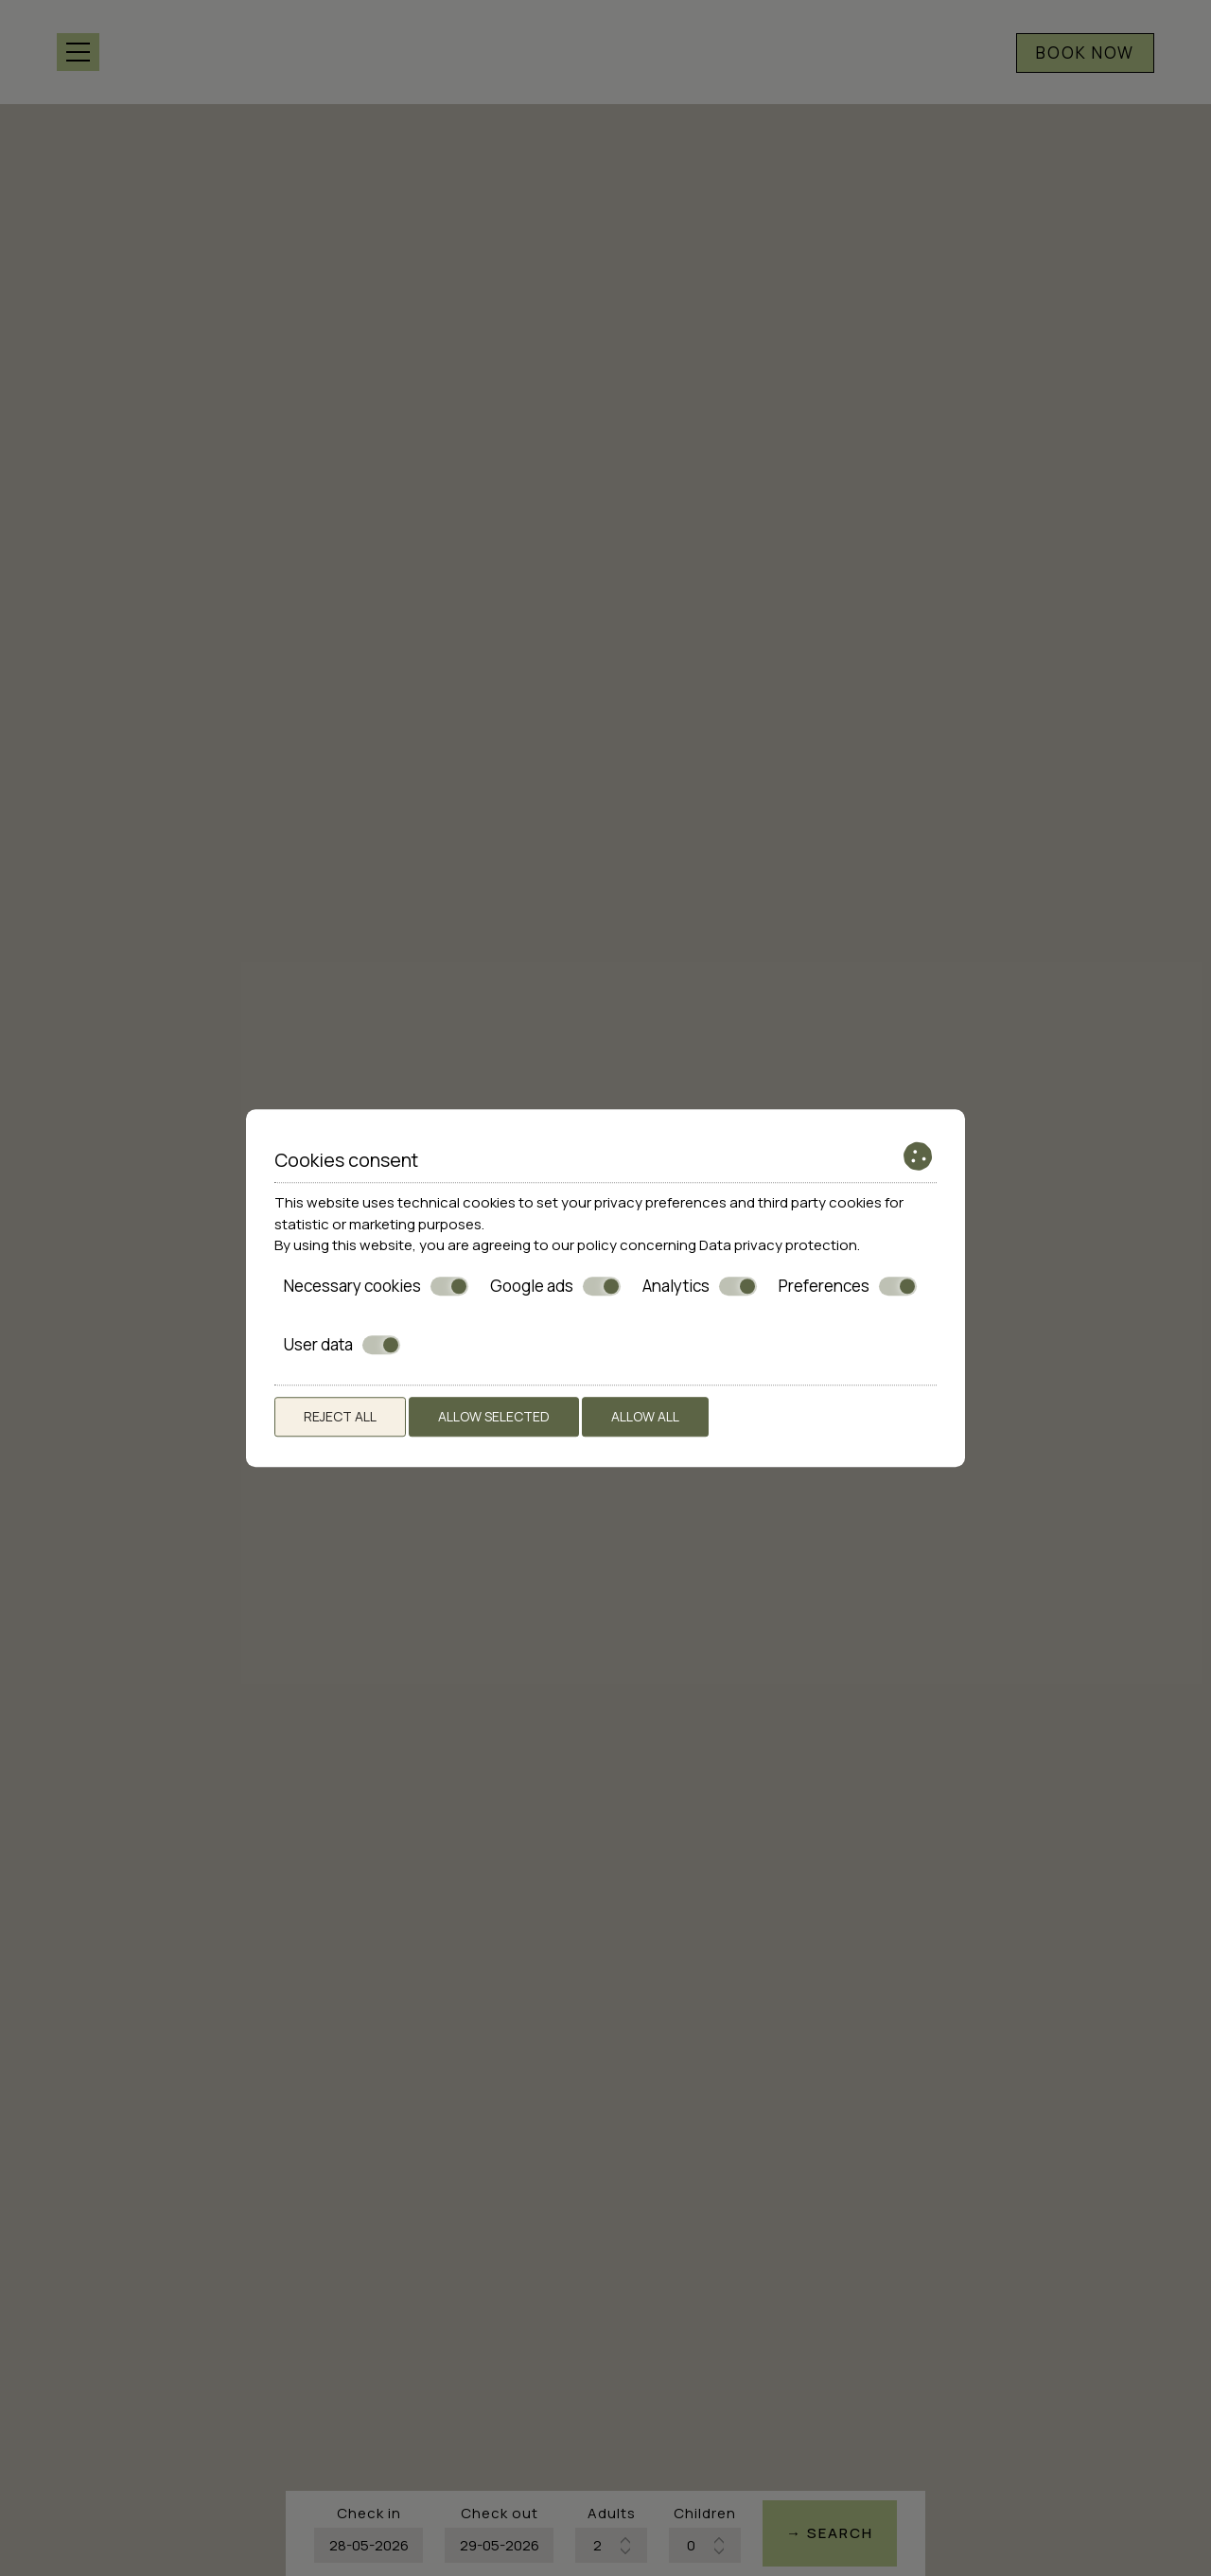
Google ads (555, 1286)
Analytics (699, 1286)
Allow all (645, 1416)
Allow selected (494, 1416)
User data (342, 1344)
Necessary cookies (376, 1286)
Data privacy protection (778, 1245)
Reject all (340, 1416)
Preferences (848, 1286)
